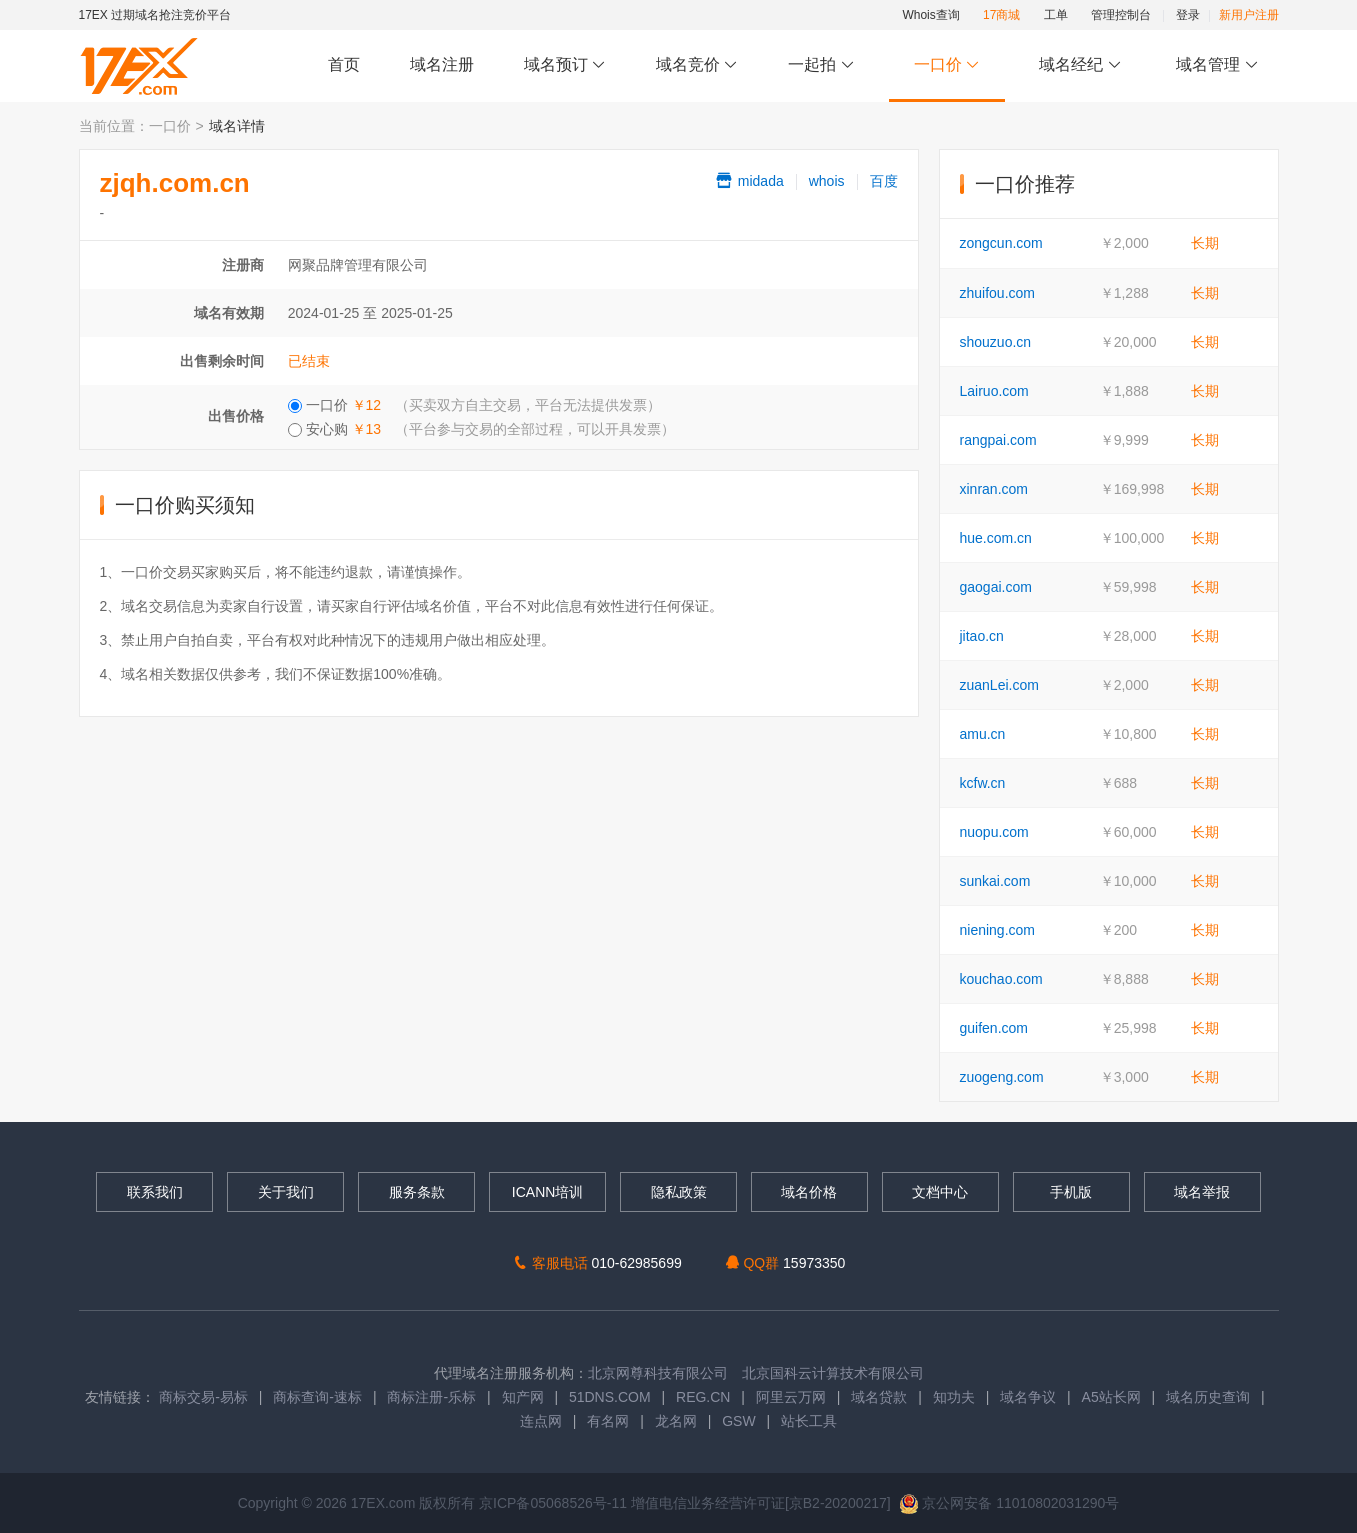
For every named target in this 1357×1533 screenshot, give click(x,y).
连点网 (541, 1421)
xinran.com (994, 489)
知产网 (523, 1397)
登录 (1188, 15)
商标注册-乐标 (431, 1397)
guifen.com (994, 1028)
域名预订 (565, 65)
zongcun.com (1001, 243)
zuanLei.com (999, 685)
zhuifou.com (997, 293)
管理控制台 (1121, 15)
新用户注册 (1249, 15)
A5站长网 (1111, 1397)
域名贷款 (879, 1397)
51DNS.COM (610, 1397)
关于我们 (286, 1192)
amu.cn (983, 734)
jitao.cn (982, 636)
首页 (344, 64)
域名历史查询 (1208, 1397)
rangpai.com (998, 440)
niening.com (998, 930)
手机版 (1071, 1192)
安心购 (481, 429)
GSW (738, 1421)
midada (749, 181)
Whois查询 (930, 15)
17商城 (1001, 15)
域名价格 (809, 1192)
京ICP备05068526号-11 (555, 1503)
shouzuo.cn (996, 342)
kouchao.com (1001, 979)
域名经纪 (1080, 65)
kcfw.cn (983, 783)
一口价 (946, 65)
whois (827, 181)
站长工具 (809, 1421)
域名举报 (1202, 1192)
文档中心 (940, 1192)
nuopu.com (994, 832)
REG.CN (703, 1397)
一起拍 (823, 65)
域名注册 (442, 64)
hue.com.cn (996, 538)
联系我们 (155, 1192)
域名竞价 (697, 65)
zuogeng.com (1002, 1077)
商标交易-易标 (203, 1397)
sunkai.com (995, 881)
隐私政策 (679, 1192)
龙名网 (676, 1421)
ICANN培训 (548, 1192)
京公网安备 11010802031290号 (1009, 1503)
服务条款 (417, 1192)
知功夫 (954, 1397)
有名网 (608, 1421)
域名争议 (1030, 1397)
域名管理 (1217, 65)
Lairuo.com (994, 391)
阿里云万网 (791, 1397)
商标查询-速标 (319, 1397)
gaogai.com (996, 587)
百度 (884, 181)
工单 (1056, 15)
